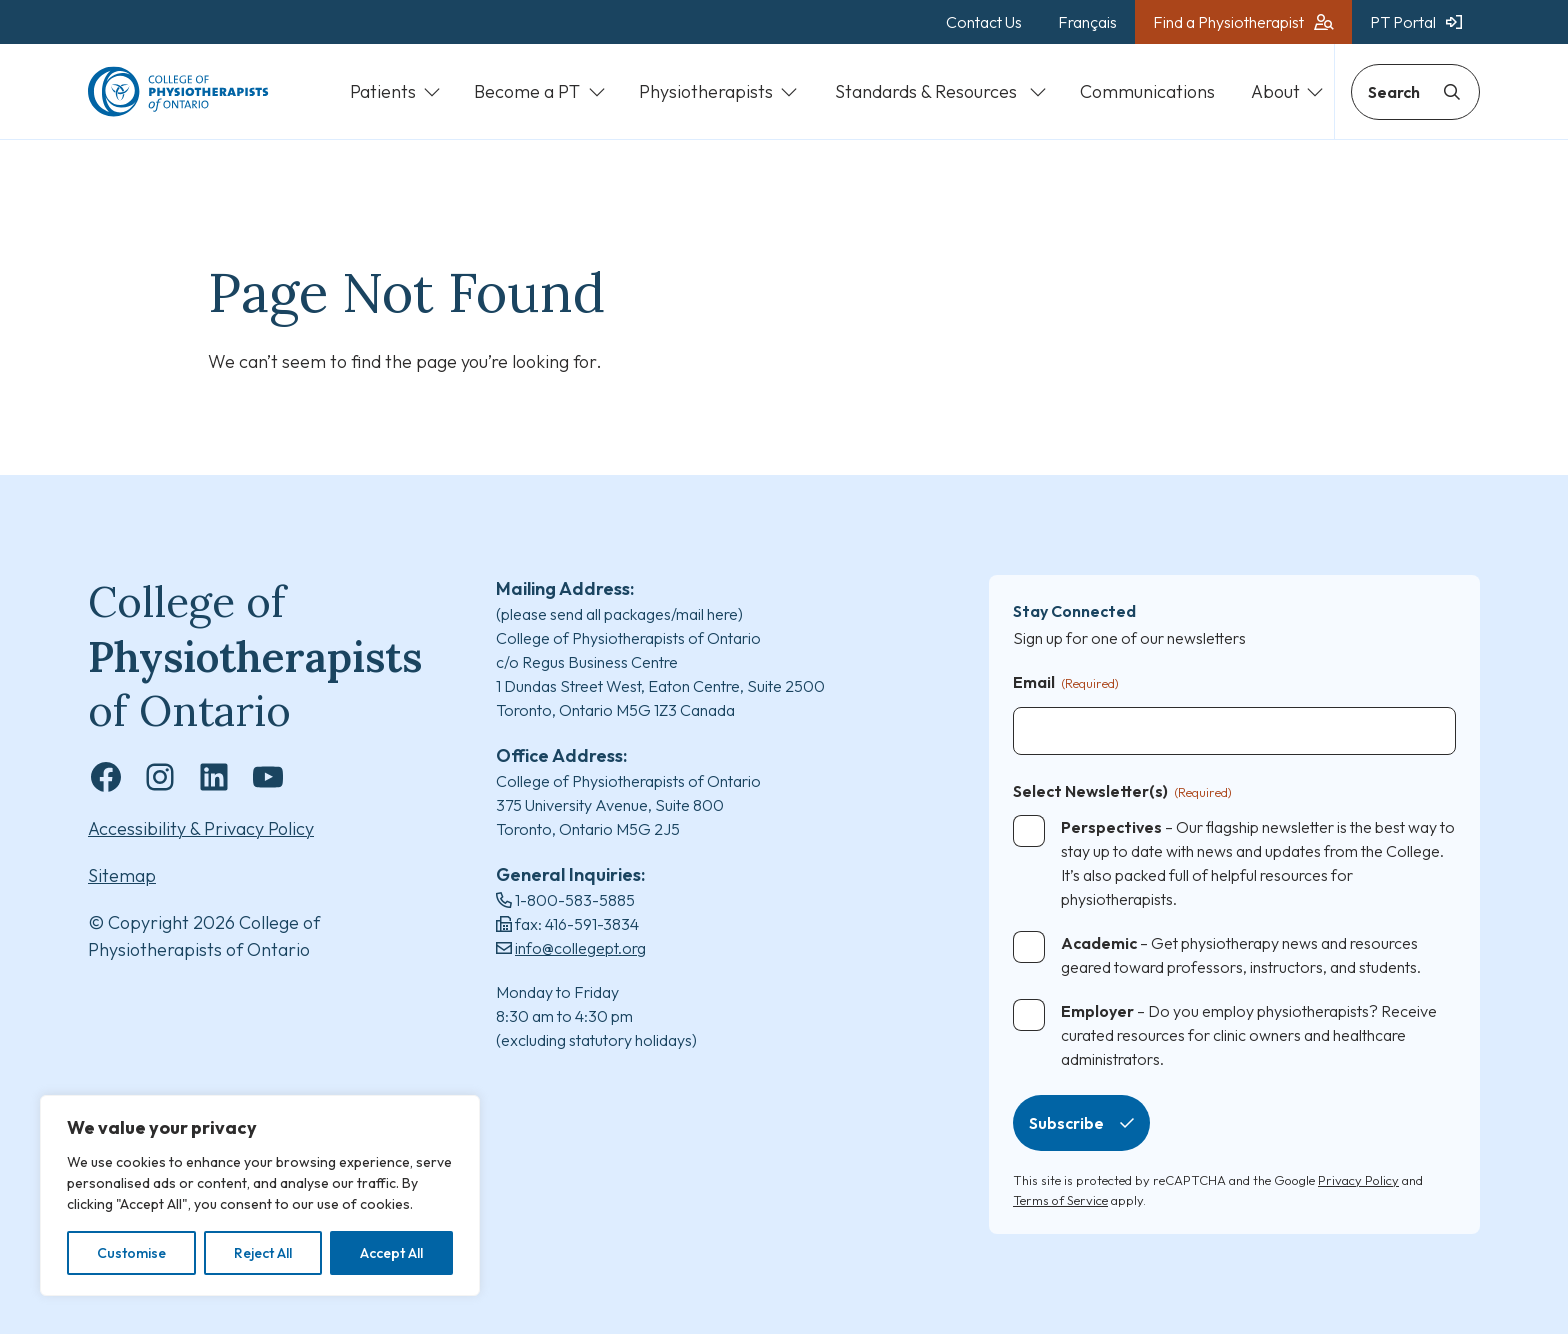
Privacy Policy (1358, 1182)
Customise (131, 1253)
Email (1066, 684)
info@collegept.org (580, 949)
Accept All (391, 1253)
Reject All (263, 1253)
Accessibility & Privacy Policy (201, 829)
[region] (260, 1195)
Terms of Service (1060, 1201)
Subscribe (1066, 1125)
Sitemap (122, 876)
